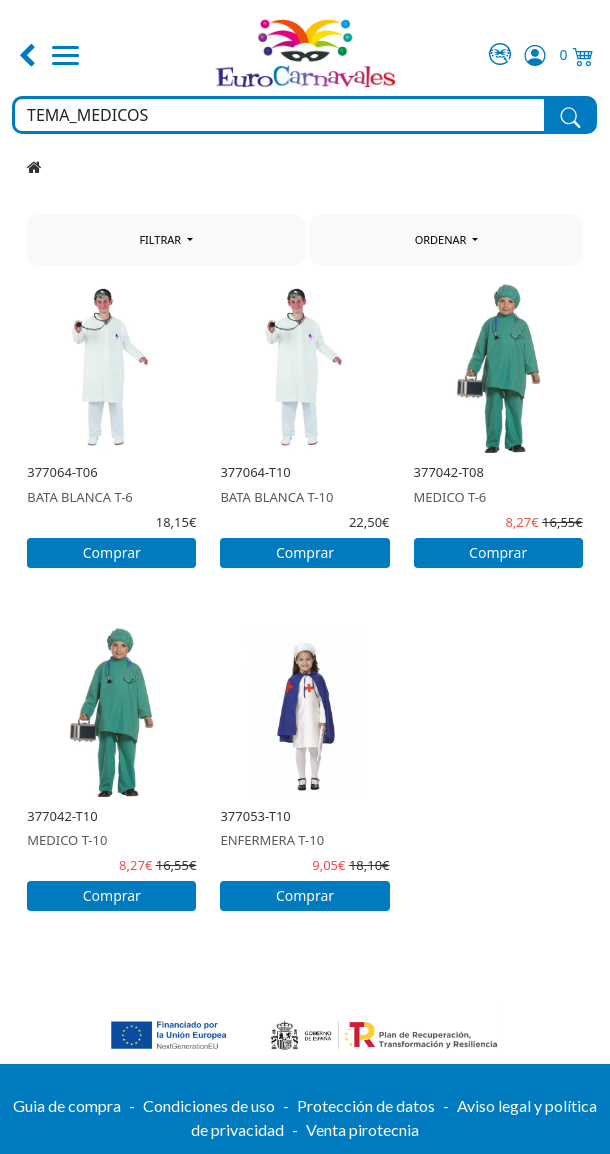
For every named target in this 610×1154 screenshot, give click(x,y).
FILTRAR (161, 239)
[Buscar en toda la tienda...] (279, 115)
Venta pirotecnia (362, 1129)
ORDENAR (442, 239)
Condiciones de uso (209, 1105)
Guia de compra (67, 1105)
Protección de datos (366, 1105)
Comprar (112, 552)
